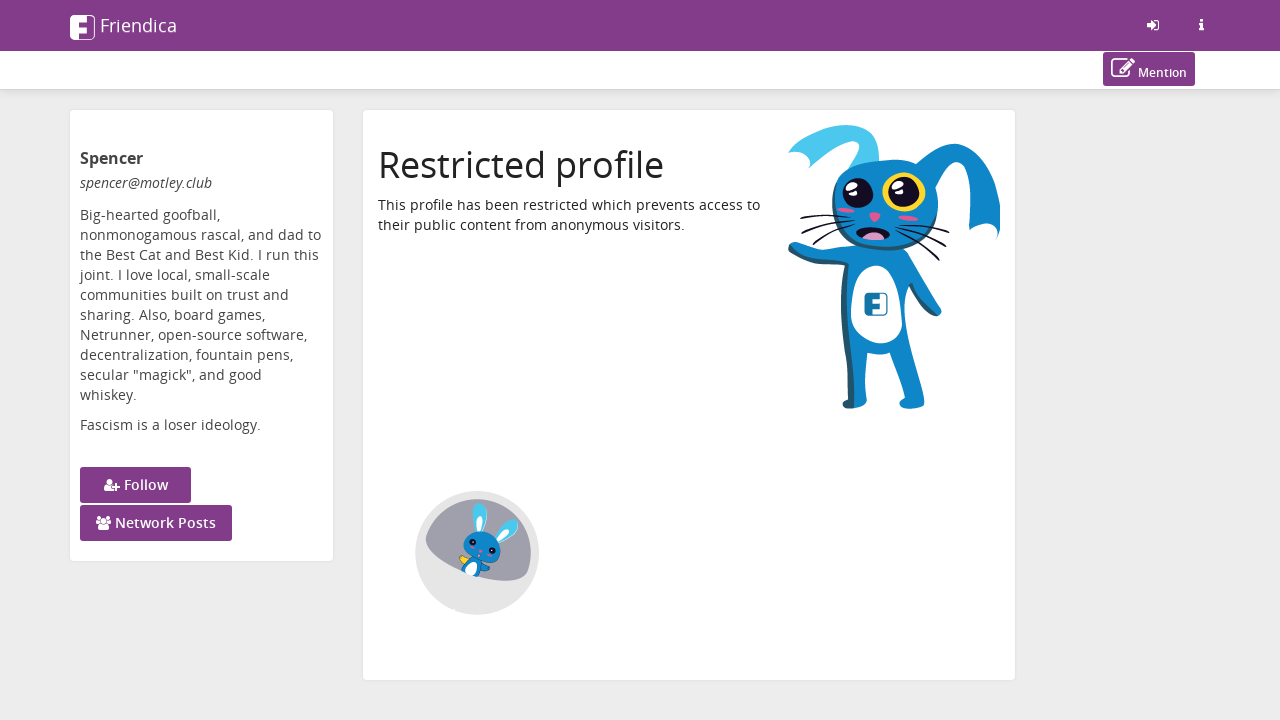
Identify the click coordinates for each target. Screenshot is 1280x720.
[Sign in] (1153, 25)
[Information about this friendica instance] (1201, 25)
